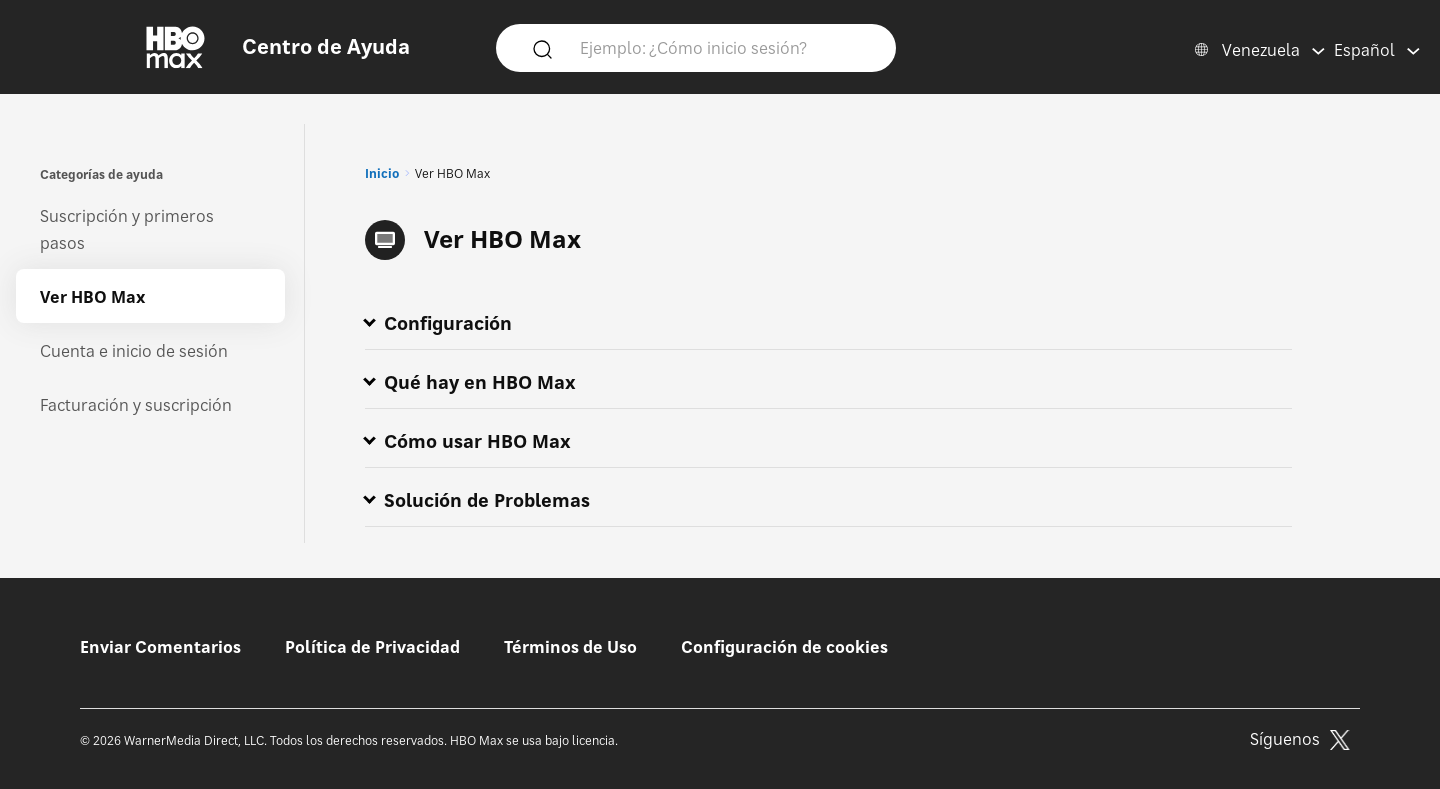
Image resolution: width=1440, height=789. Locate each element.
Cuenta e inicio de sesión (134, 351)
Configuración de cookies (784, 647)
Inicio (382, 173)
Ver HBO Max (92, 297)
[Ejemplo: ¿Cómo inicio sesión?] (725, 47)
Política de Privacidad (372, 647)
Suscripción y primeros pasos (127, 229)
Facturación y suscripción (136, 405)
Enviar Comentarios (160, 647)
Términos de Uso (570, 647)
